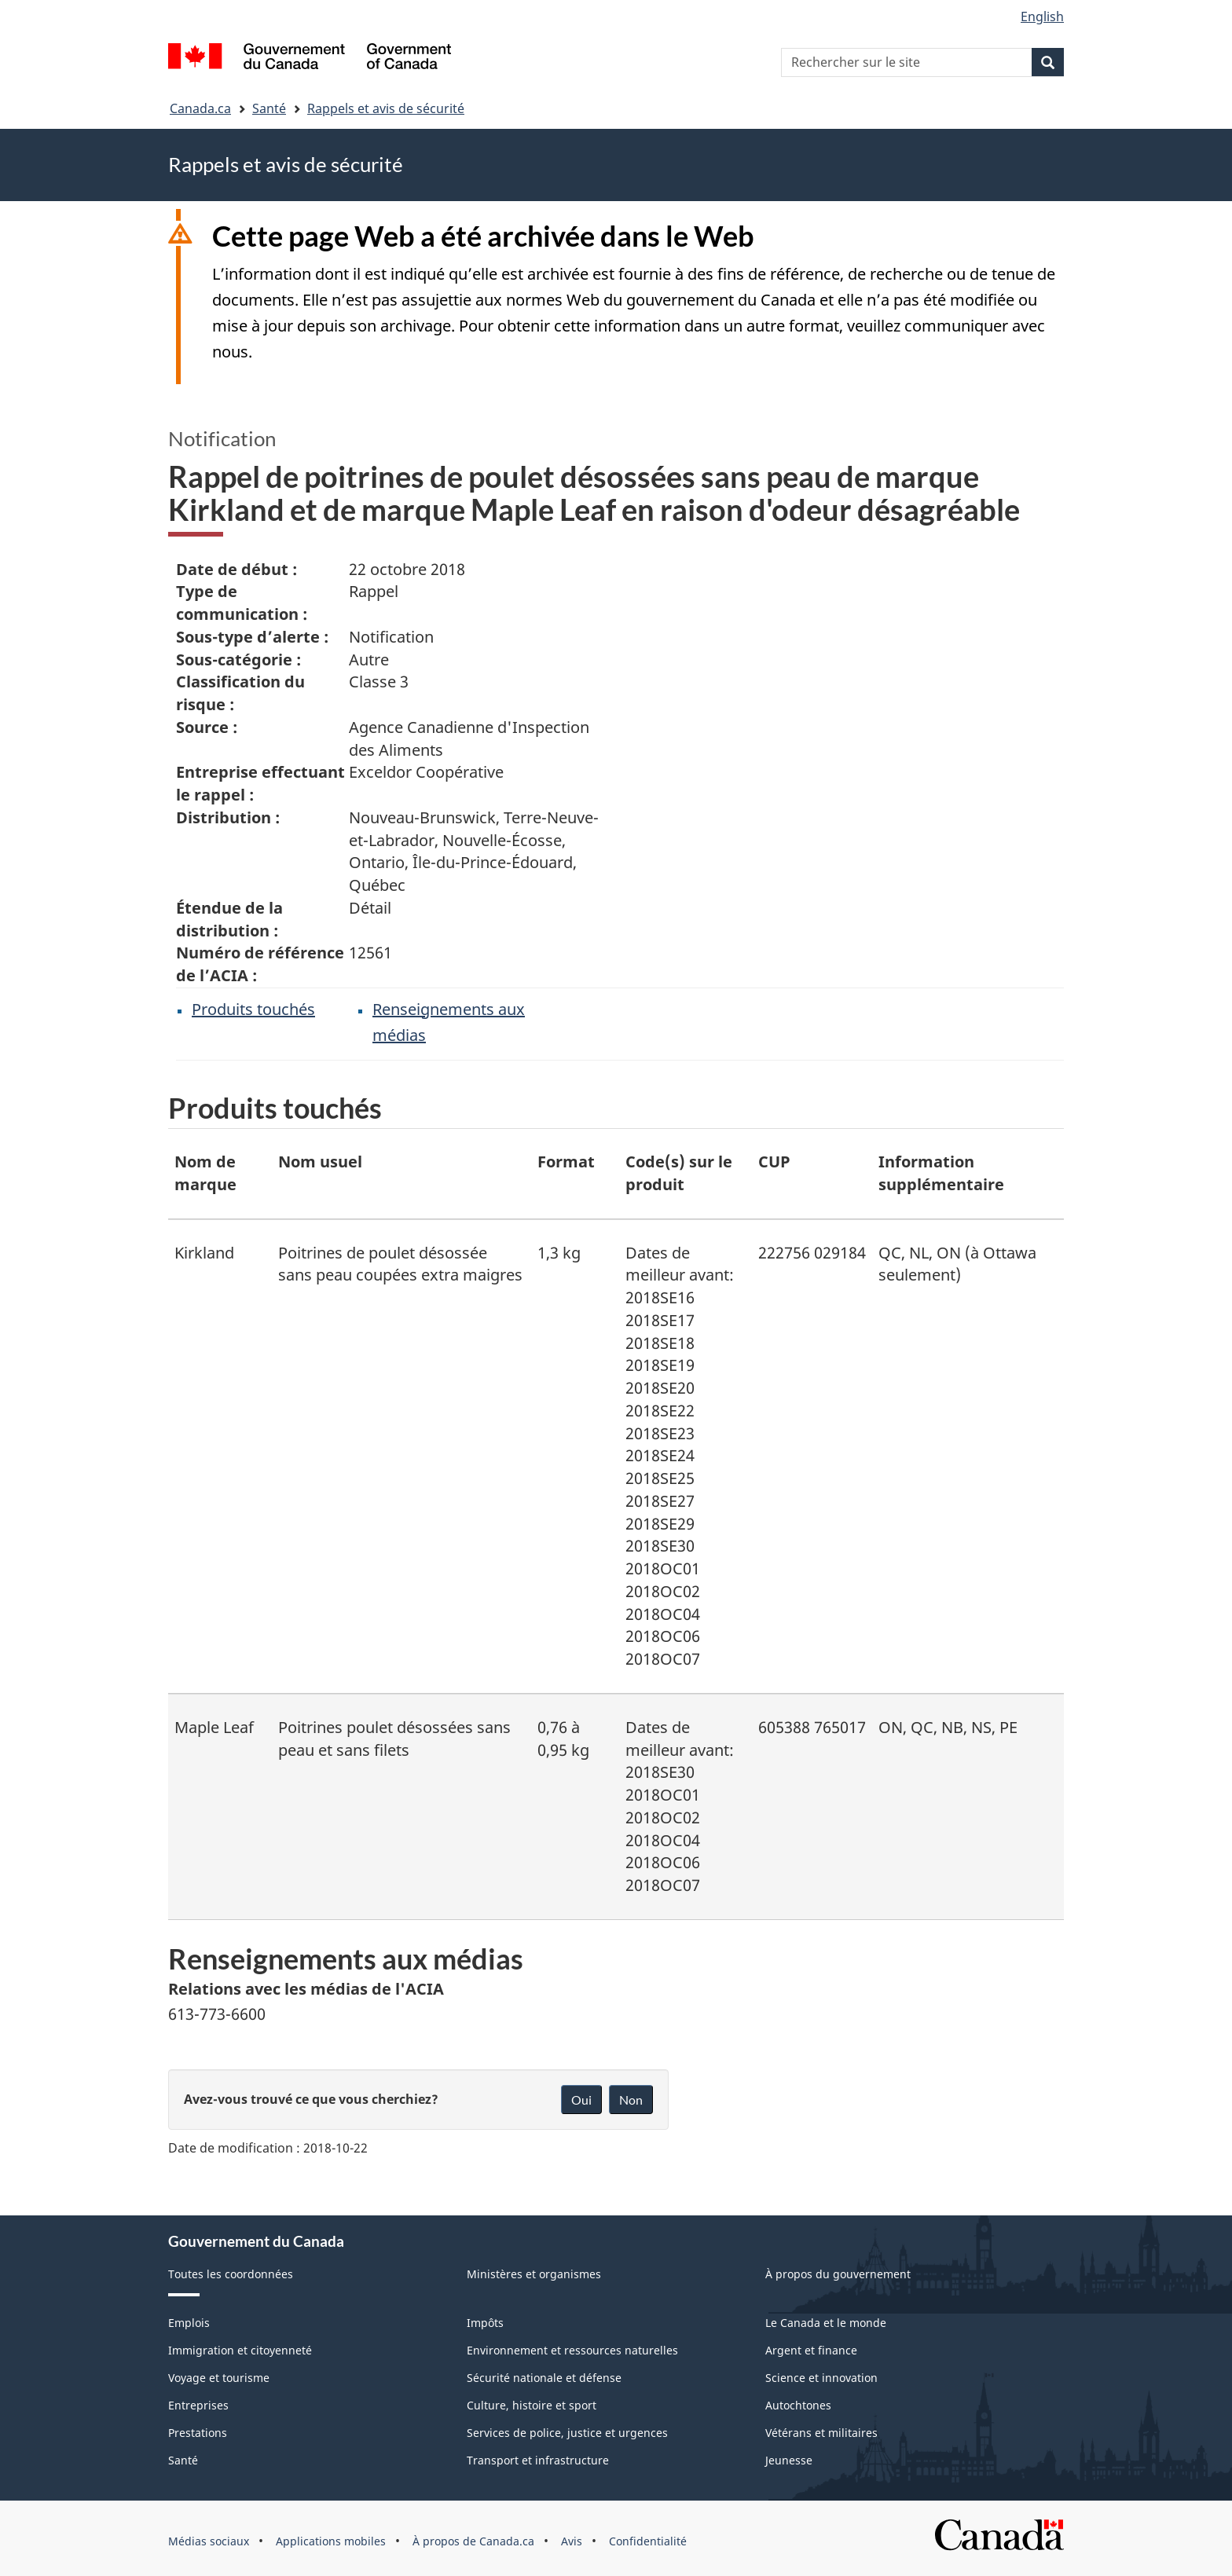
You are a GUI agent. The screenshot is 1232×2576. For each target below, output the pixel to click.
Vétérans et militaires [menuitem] (821, 2432)
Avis (571, 2541)
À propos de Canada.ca (473, 2541)
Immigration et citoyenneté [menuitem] (240, 2350)
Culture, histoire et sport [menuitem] (531, 2405)
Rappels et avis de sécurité (385, 108)
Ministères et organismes (534, 2273)
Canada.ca (200, 108)
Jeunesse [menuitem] (788, 2460)
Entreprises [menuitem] (198, 2405)
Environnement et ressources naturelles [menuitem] (572, 2350)
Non (631, 2099)
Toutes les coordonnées (230, 2273)
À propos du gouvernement (838, 2273)
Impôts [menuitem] (485, 2322)
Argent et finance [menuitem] (811, 2350)
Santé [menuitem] (183, 2460)
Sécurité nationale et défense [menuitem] (544, 2377)
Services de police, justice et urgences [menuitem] (567, 2432)
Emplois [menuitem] (189, 2322)
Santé (269, 108)
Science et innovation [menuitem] (821, 2377)
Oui (581, 2099)
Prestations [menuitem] (197, 2432)
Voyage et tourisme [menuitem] (219, 2377)
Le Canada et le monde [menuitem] (825, 2322)
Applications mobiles (331, 2541)
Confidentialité (648, 2541)
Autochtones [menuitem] (798, 2405)
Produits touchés (253, 1009)
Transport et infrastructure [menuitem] (538, 2460)
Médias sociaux (208, 2541)
